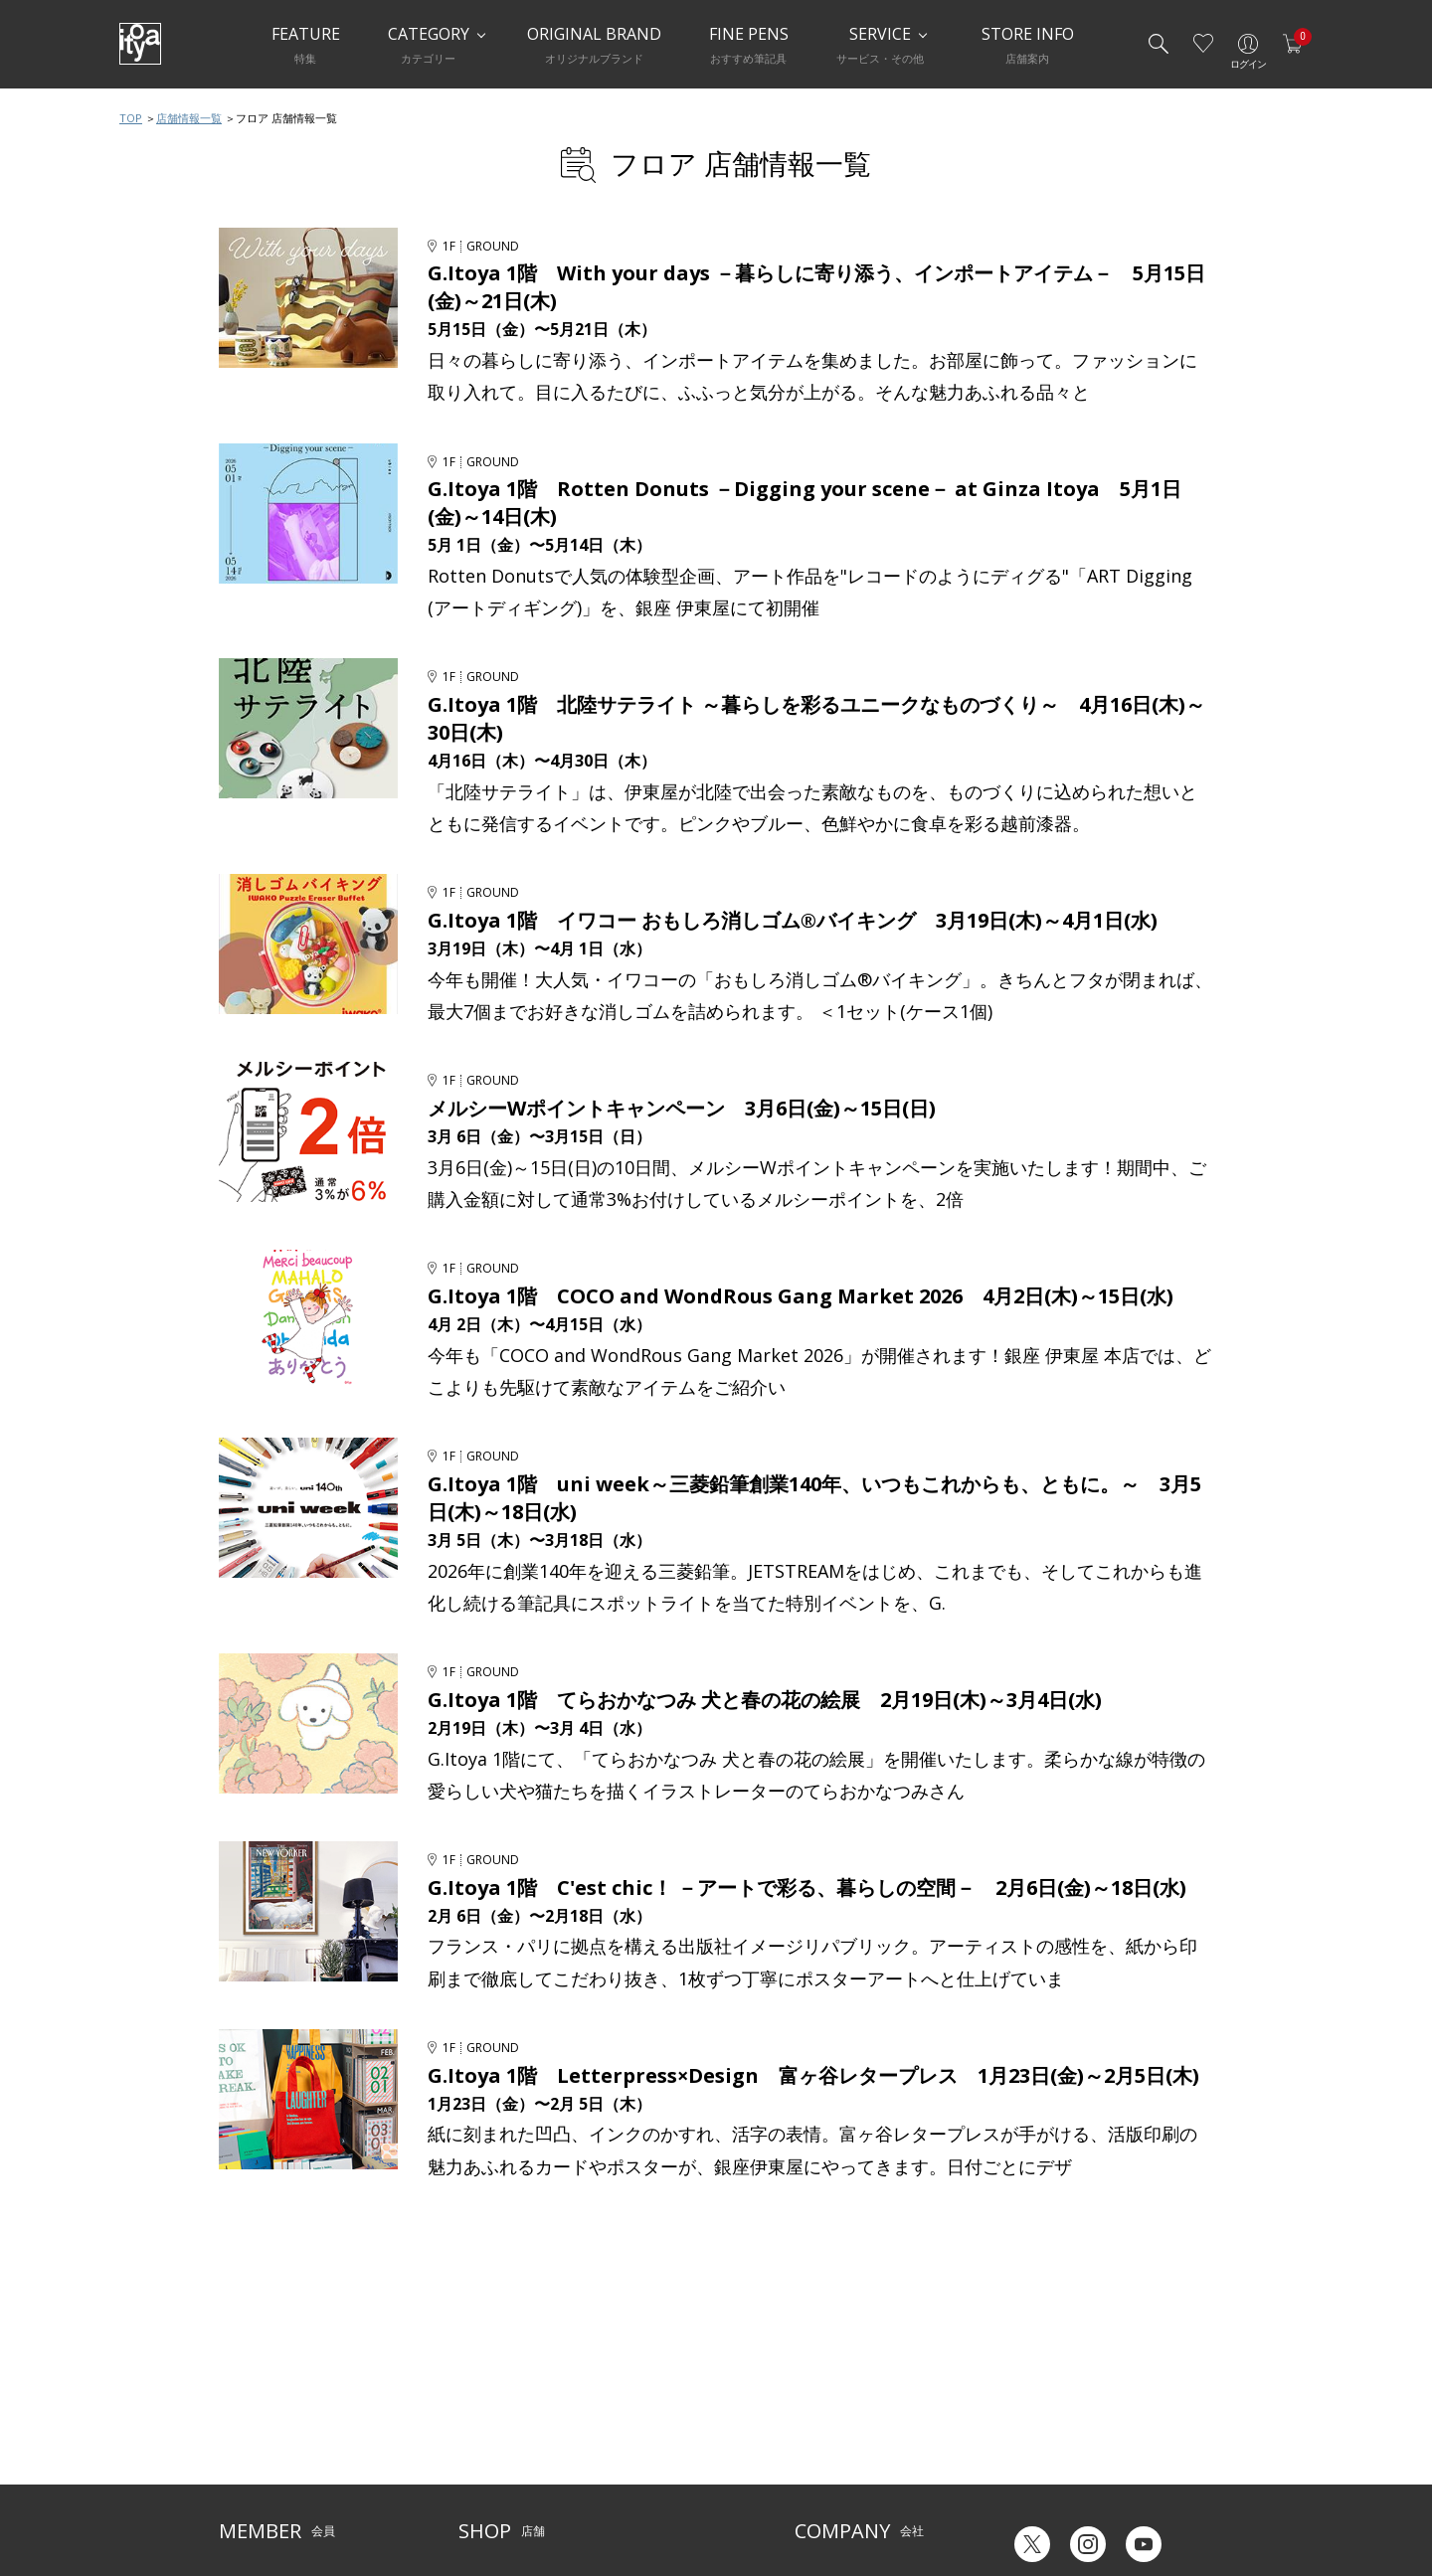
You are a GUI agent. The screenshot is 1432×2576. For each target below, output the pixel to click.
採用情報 (818, 2467)
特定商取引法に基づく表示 (290, 2498)
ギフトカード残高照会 (1064, 2419)
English (1112, 2495)
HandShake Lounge (512, 2437)
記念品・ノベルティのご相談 (872, 2437)
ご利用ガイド (254, 2376)
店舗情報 (626, 2406)
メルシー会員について (278, 2406)
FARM (473, 2498)
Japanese (1030, 2495)
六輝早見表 (1034, 2389)
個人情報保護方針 (266, 2467)
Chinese (1190, 2495)
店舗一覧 (482, 2376)
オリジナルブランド (848, 2406)
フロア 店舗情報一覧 (741, 164)
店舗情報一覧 (189, 117)
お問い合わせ (254, 2437)
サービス (626, 2376)
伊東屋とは (824, 2376)
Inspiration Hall (501, 2406)
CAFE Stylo (487, 2467)
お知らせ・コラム (650, 2437)
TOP (130, 117)
